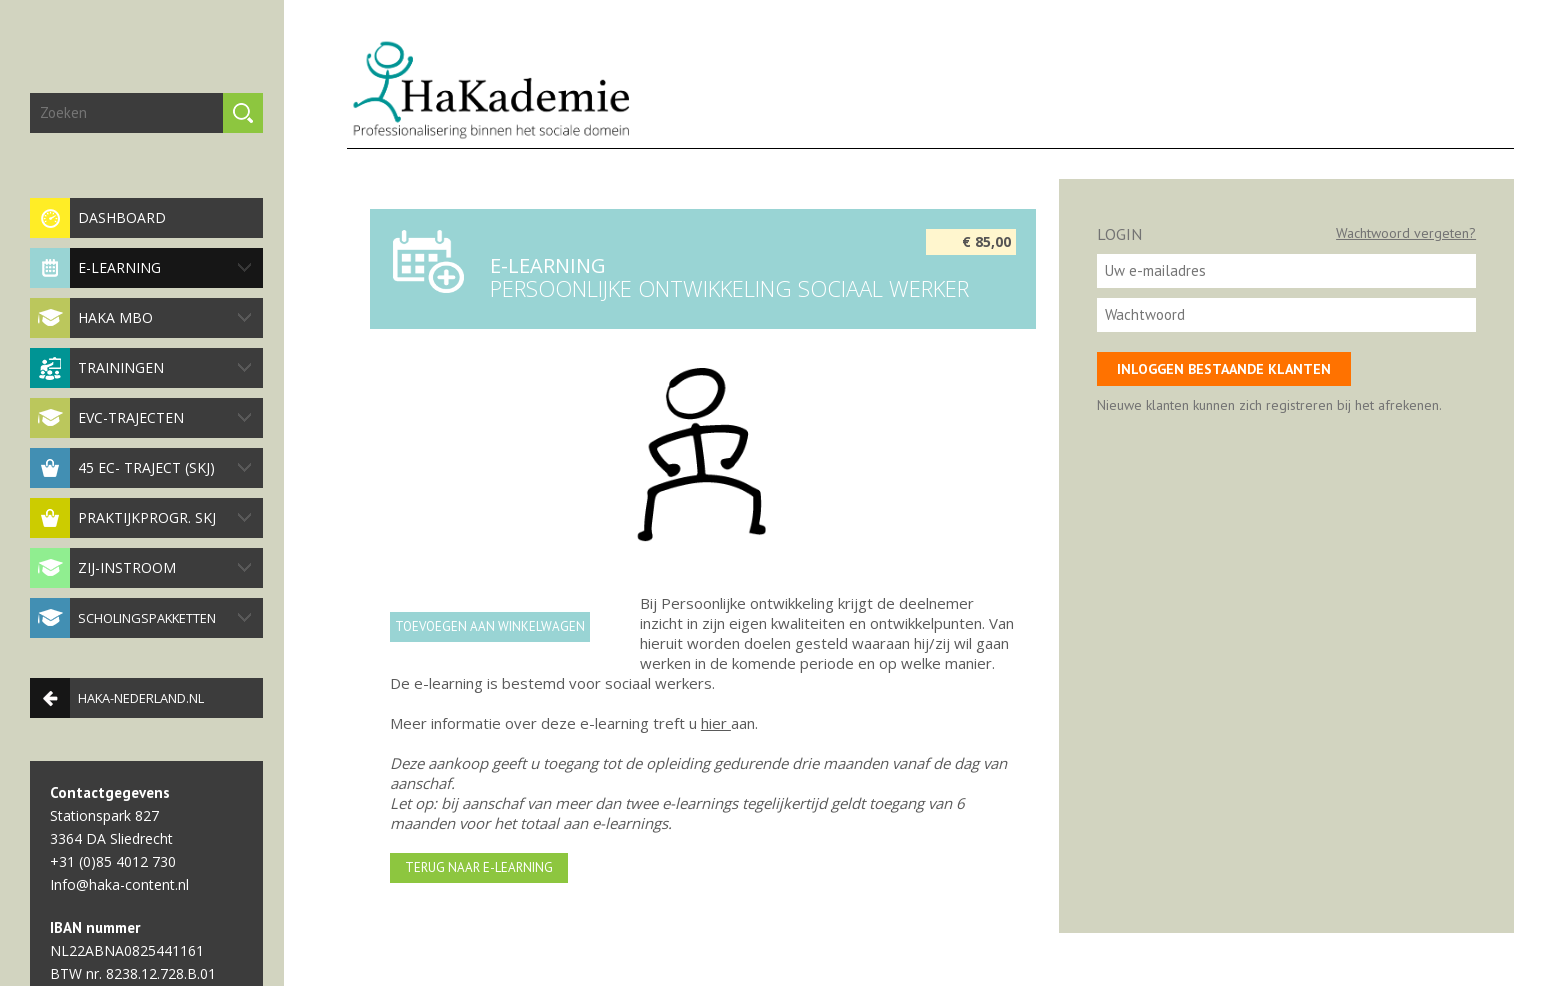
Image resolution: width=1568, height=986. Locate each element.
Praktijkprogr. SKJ (140, 518)
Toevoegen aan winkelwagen (490, 626)
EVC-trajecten (140, 418)
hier (716, 723)
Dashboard (98, 218)
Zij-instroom (140, 568)
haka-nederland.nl (117, 698)
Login (1119, 234)
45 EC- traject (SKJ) (140, 468)
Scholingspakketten (140, 618)
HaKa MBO (140, 318)
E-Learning (140, 268)
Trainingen (140, 368)
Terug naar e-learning (479, 867)
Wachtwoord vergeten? (1406, 233)
